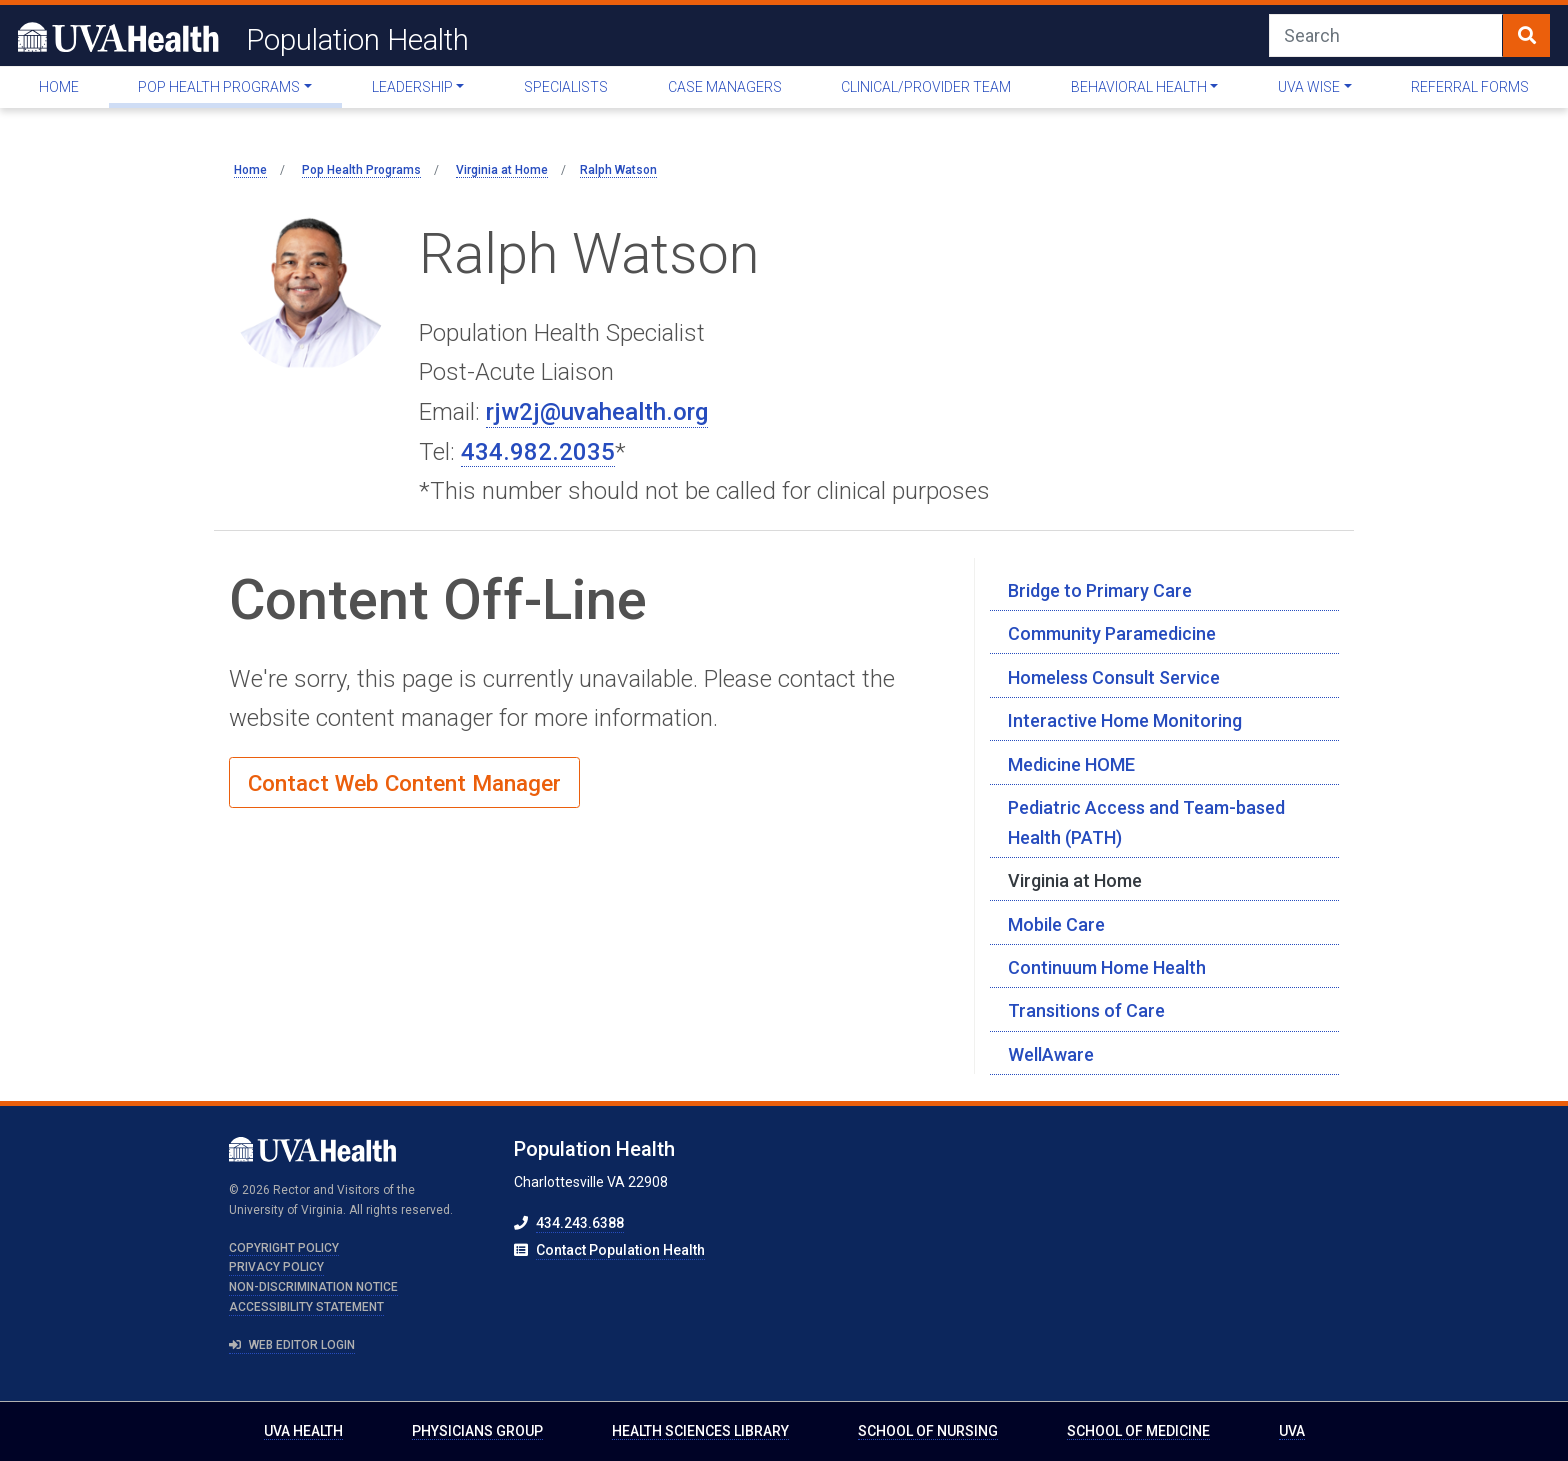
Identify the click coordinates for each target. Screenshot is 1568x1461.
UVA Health (303, 1431)
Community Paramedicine (1112, 633)
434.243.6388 (580, 1223)
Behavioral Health (1139, 87)
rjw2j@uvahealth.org (597, 412)
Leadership (412, 87)
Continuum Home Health (1107, 967)
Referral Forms (1470, 87)
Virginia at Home (1075, 880)
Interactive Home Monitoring (1125, 720)
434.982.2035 (538, 452)
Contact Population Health (620, 1250)
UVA (1292, 1431)
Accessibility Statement (306, 1307)
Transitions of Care (1086, 1010)
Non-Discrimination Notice (313, 1287)
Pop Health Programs (219, 87)
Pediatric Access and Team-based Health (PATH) (1146, 822)
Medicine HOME (1071, 764)
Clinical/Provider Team (926, 87)
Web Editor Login (292, 1345)
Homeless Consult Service (1114, 677)
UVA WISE (1309, 87)
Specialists (566, 87)
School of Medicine (1138, 1431)
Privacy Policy (276, 1267)
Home (59, 87)
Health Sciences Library (700, 1431)
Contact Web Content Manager (404, 783)
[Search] (1386, 35)
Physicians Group (477, 1431)
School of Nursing (928, 1431)
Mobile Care (1056, 924)
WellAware (1051, 1054)
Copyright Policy (284, 1248)
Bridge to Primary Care (1100, 590)
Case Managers (725, 87)
